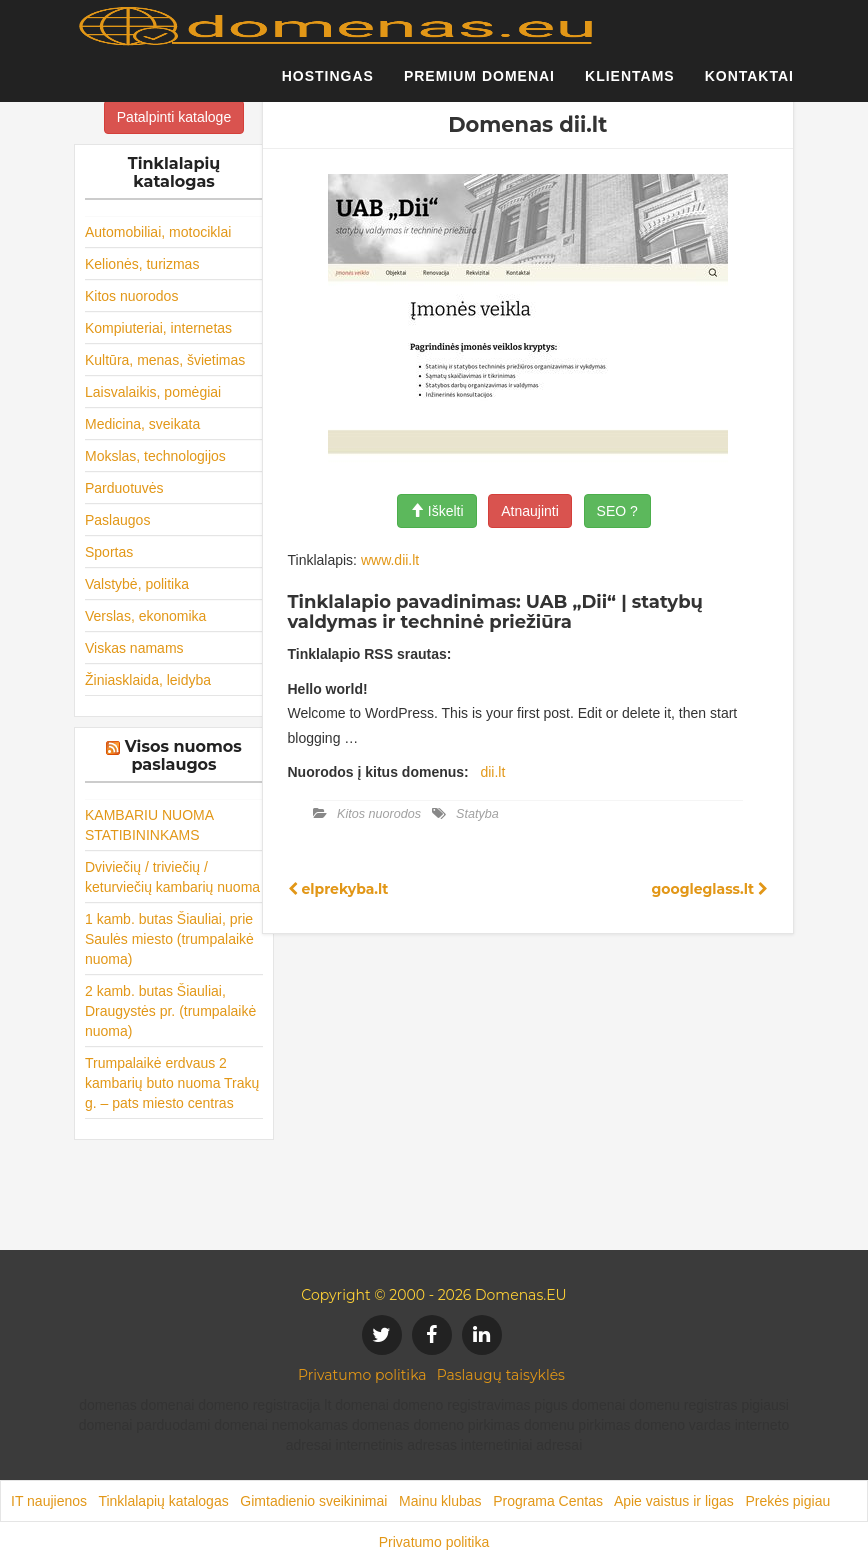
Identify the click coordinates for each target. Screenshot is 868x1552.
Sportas (109, 552)
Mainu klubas (440, 1501)
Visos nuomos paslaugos (183, 755)
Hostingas (328, 85)
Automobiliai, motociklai (158, 232)
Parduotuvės (124, 488)
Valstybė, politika (137, 584)
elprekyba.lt (338, 889)
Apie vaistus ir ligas (674, 1501)
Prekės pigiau (787, 1501)
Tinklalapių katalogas (163, 1501)
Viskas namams (134, 648)
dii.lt (492, 772)
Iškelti (437, 511)
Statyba (477, 814)
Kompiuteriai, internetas (158, 328)
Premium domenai (479, 85)
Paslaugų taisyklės (501, 1375)
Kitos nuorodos (131, 296)
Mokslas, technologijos (155, 456)
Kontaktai (749, 85)
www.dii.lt (390, 560)
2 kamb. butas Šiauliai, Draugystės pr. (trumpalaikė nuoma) (170, 1011)
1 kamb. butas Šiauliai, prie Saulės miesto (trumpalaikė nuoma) (169, 939)
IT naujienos (49, 1501)
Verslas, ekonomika (145, 616)
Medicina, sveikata (142, 424)
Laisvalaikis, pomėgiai (153, 392)
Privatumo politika (362, 1375)
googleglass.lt (710, 889)
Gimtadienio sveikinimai (313, 1501)
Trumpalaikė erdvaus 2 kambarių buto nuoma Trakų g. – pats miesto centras (172, 1083)
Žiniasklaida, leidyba (148, 680)
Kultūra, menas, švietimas (165, 360)
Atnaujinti (530, 511)
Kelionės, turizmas (142, 264)
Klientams (630, 85)
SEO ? (617, 511)
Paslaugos (117, 520)
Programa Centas (548, 1501)
